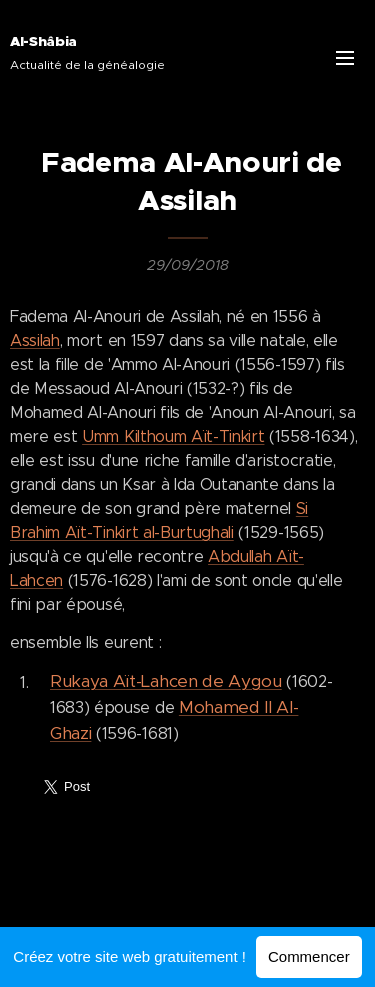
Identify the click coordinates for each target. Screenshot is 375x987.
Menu (345, 58)
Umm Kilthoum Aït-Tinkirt (173, 436)
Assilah (35, 340)
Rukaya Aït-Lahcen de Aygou (166, 681)
